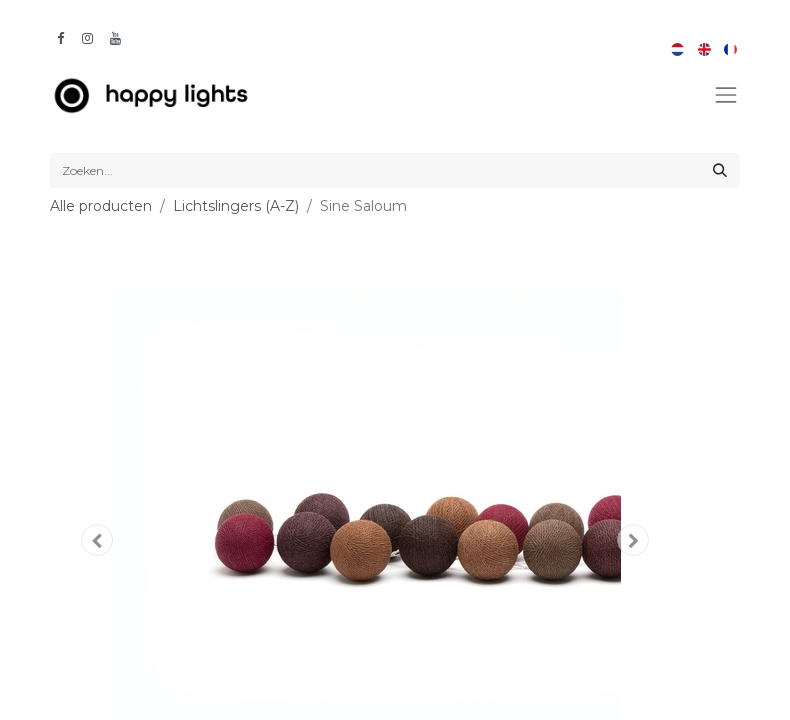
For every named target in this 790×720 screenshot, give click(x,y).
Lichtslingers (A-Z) (236, 206)
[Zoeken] (720, 170)
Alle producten (101, 206)
